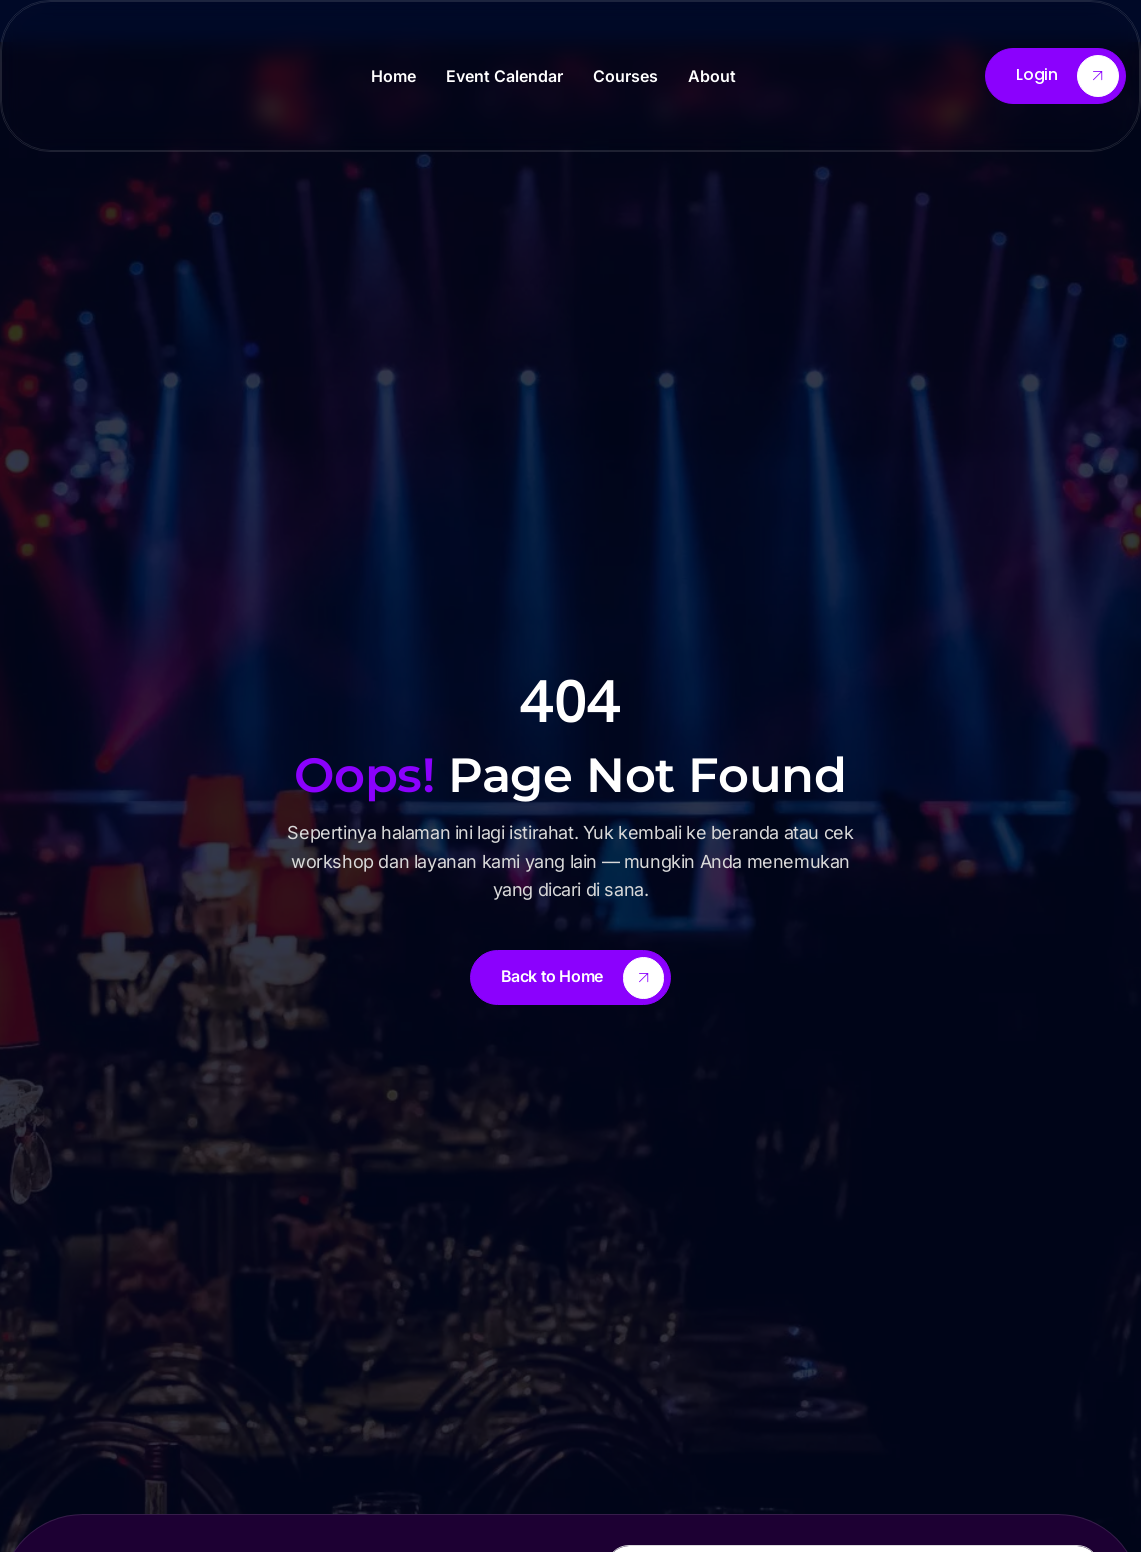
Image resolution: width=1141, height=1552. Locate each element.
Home (393, 76)
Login (1067, 76)
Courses (625, 76)
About (712, 76)
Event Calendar (504, 76)
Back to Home (583, 978)
